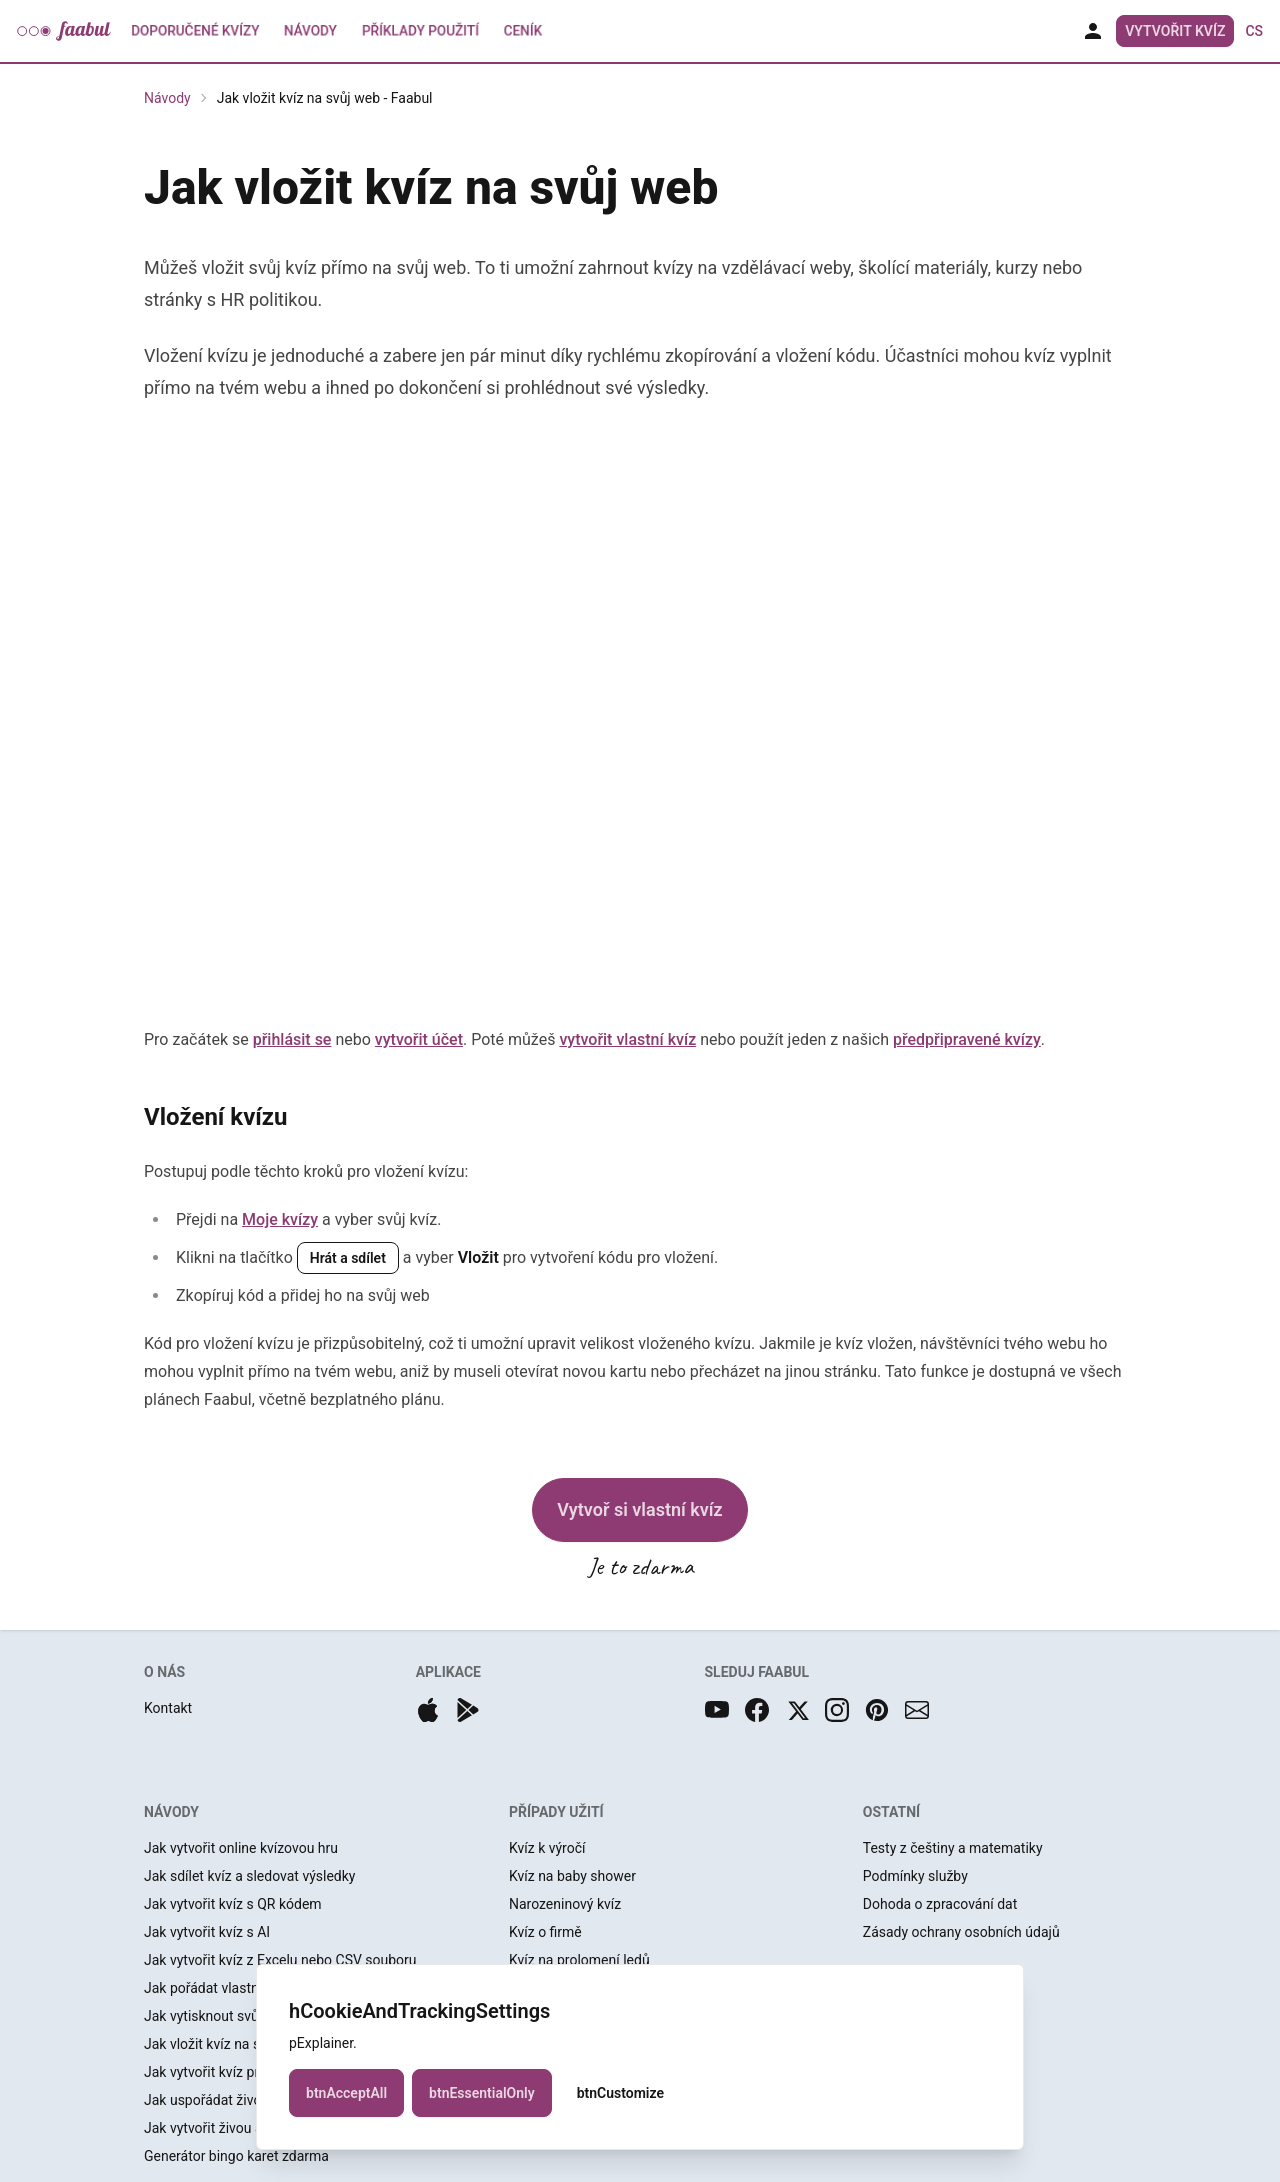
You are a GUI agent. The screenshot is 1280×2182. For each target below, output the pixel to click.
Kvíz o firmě (545, 1932)
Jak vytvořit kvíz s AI (207, 1932)
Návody (310, 31)
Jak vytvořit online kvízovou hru (241, 1848)
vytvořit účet (419, 1039)
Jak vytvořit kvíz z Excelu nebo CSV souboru (280, 1960)
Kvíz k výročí (547, 1848)
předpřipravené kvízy (967, 1039)
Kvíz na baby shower (572, 1876)
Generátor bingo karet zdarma (236, 2156)
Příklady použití (420, 31)
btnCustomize (620, 2093)
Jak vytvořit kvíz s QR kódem (233, 1904)
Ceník (523, 31)
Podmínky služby (915, 1876)
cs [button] (1254, 31)
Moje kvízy (280, 1219)
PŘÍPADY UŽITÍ (556, 1812)
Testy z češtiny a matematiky (953, 1848)
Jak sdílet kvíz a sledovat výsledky (249, 1876)
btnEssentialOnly (482, 2093)
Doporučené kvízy (195, 31)
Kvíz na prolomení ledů (579, 1960)
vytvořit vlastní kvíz (627, 1039)
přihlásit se (292, 1039)
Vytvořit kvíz (1175, 31)
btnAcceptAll (346, 2093)
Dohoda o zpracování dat (940, 1904)
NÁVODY (171, 1812)
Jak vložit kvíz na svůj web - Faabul (325, 98)
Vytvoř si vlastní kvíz (639, 1509)
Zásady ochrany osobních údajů (961, 1932)
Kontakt (168, 1708)
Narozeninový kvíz (565, 1904)
